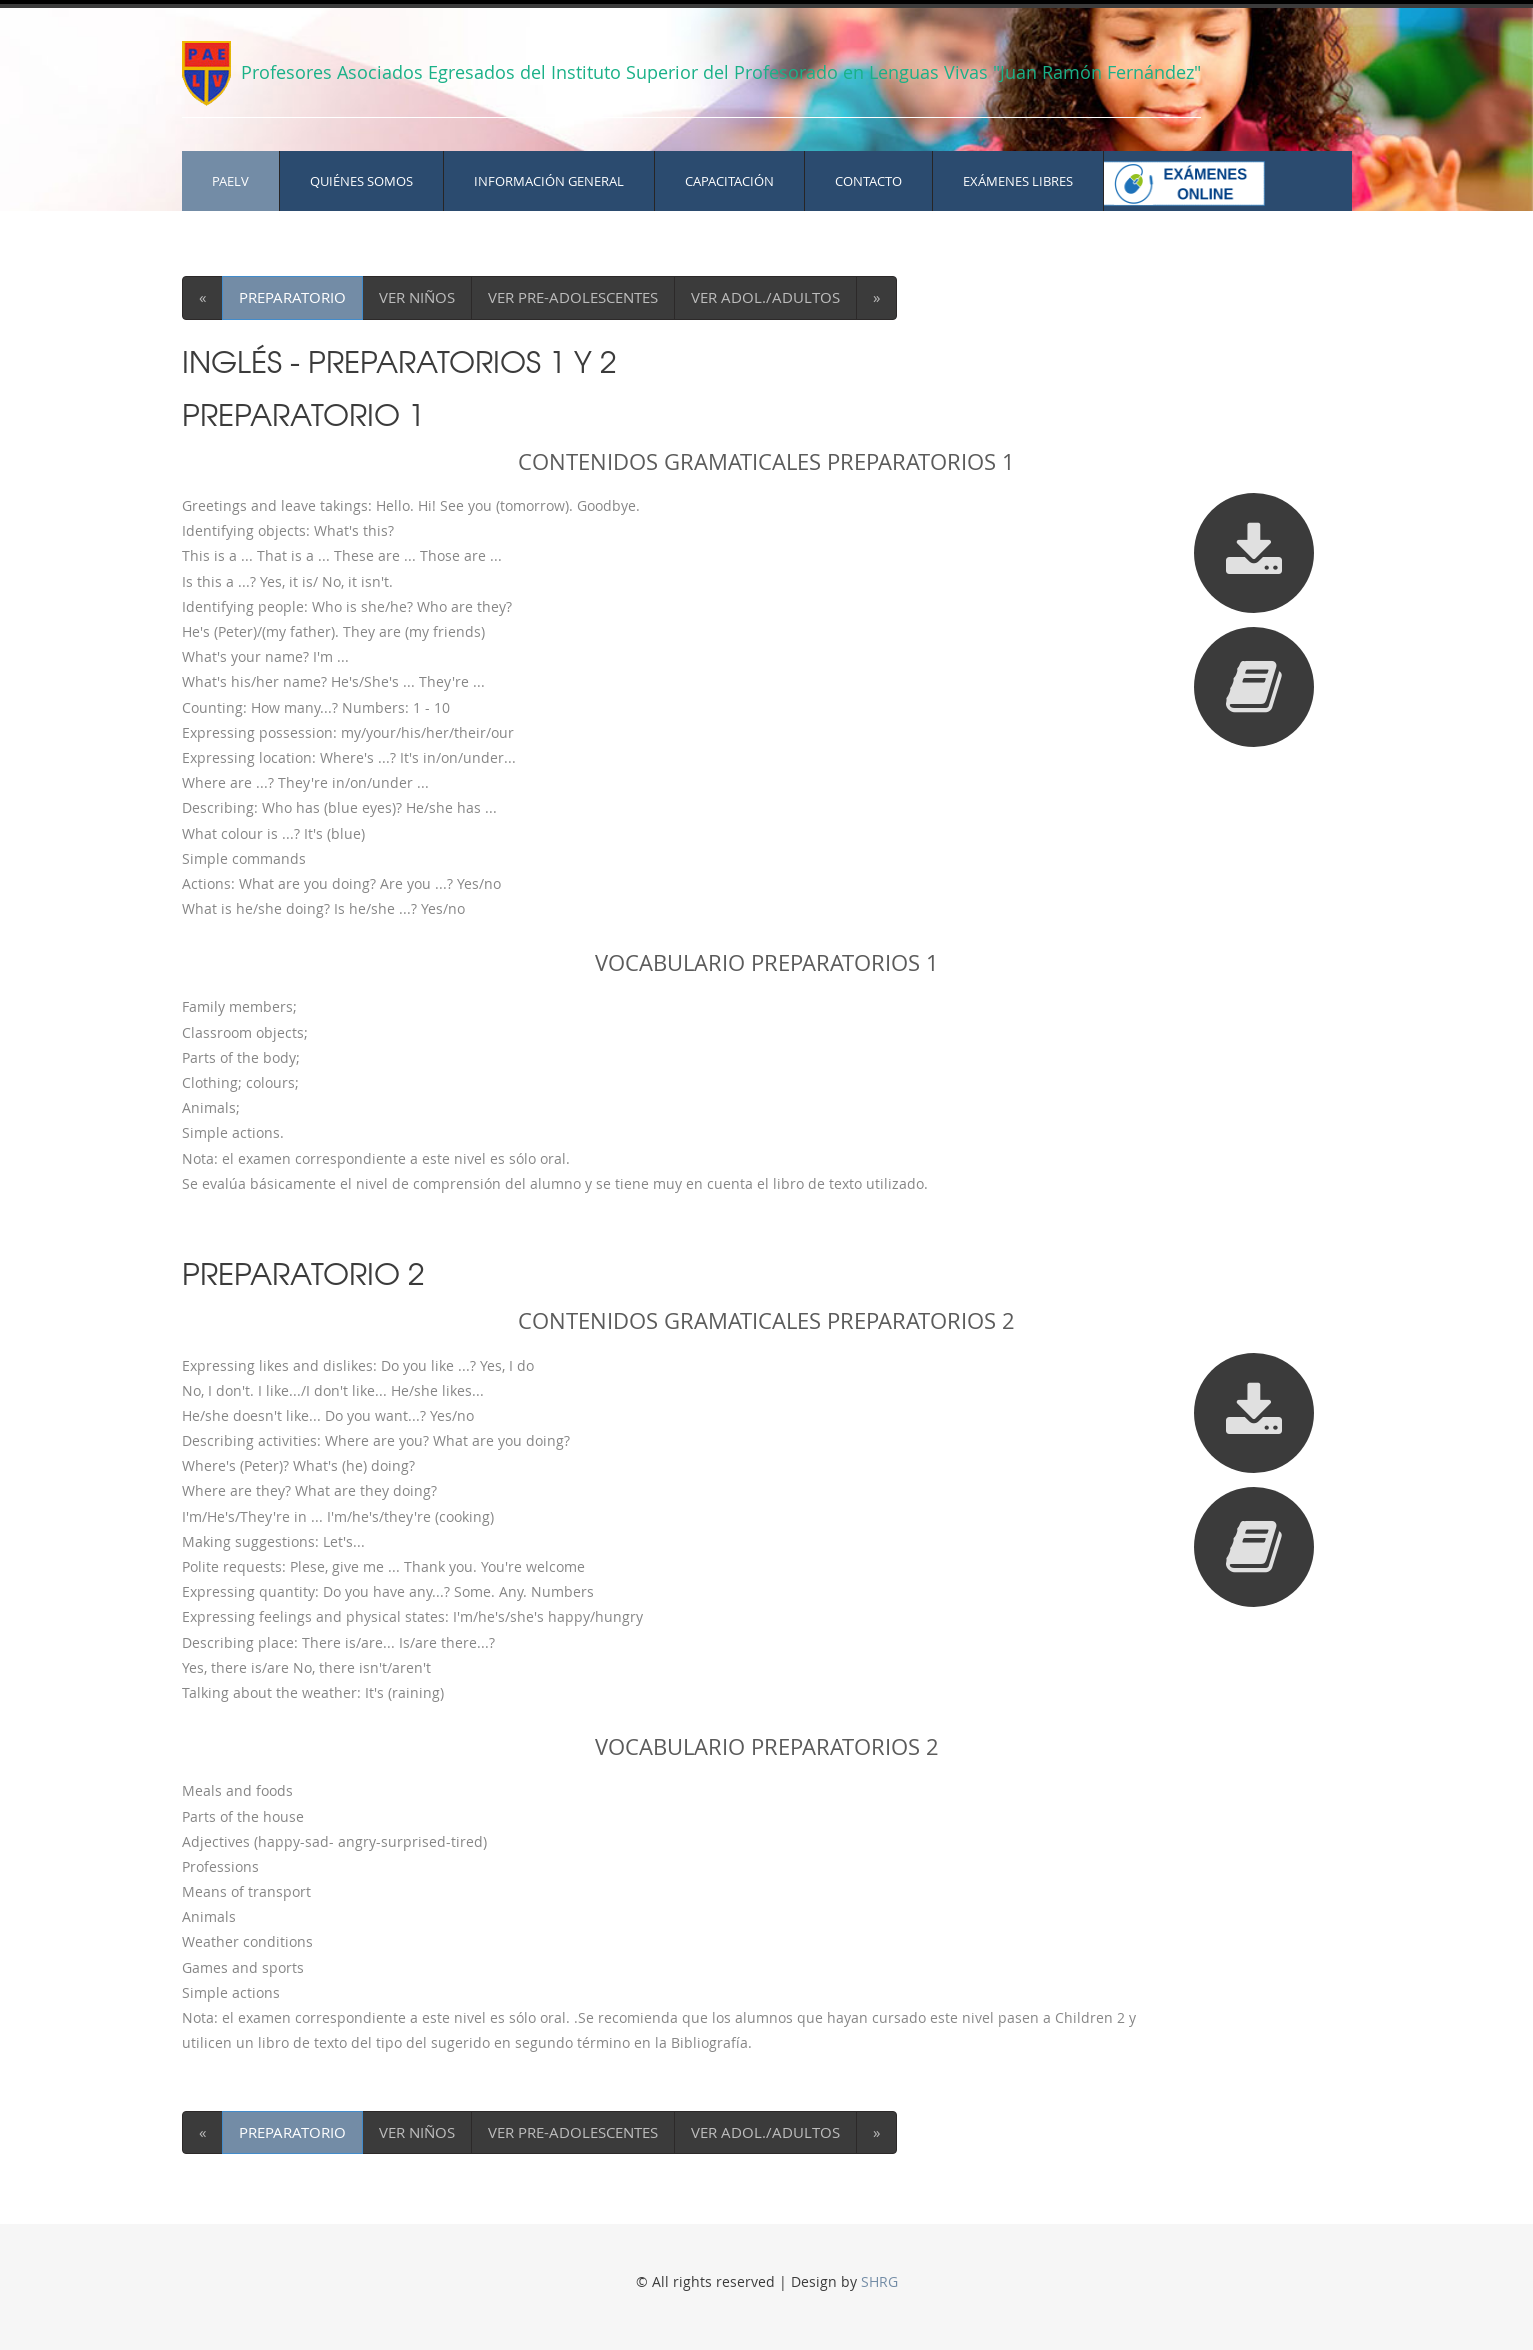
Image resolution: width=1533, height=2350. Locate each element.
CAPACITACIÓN (729, 181)
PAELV (230, 181)
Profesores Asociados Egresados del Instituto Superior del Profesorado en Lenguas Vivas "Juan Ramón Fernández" (718, 72)
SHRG (879, 2281)
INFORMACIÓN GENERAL (549, 181)
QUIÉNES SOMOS (361, 181)
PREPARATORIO (292, 297)
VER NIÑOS (417, 297)
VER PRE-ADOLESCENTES (573, 297)
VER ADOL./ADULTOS (765, 297)
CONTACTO (868, 181)
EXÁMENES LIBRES (1018, 181)
